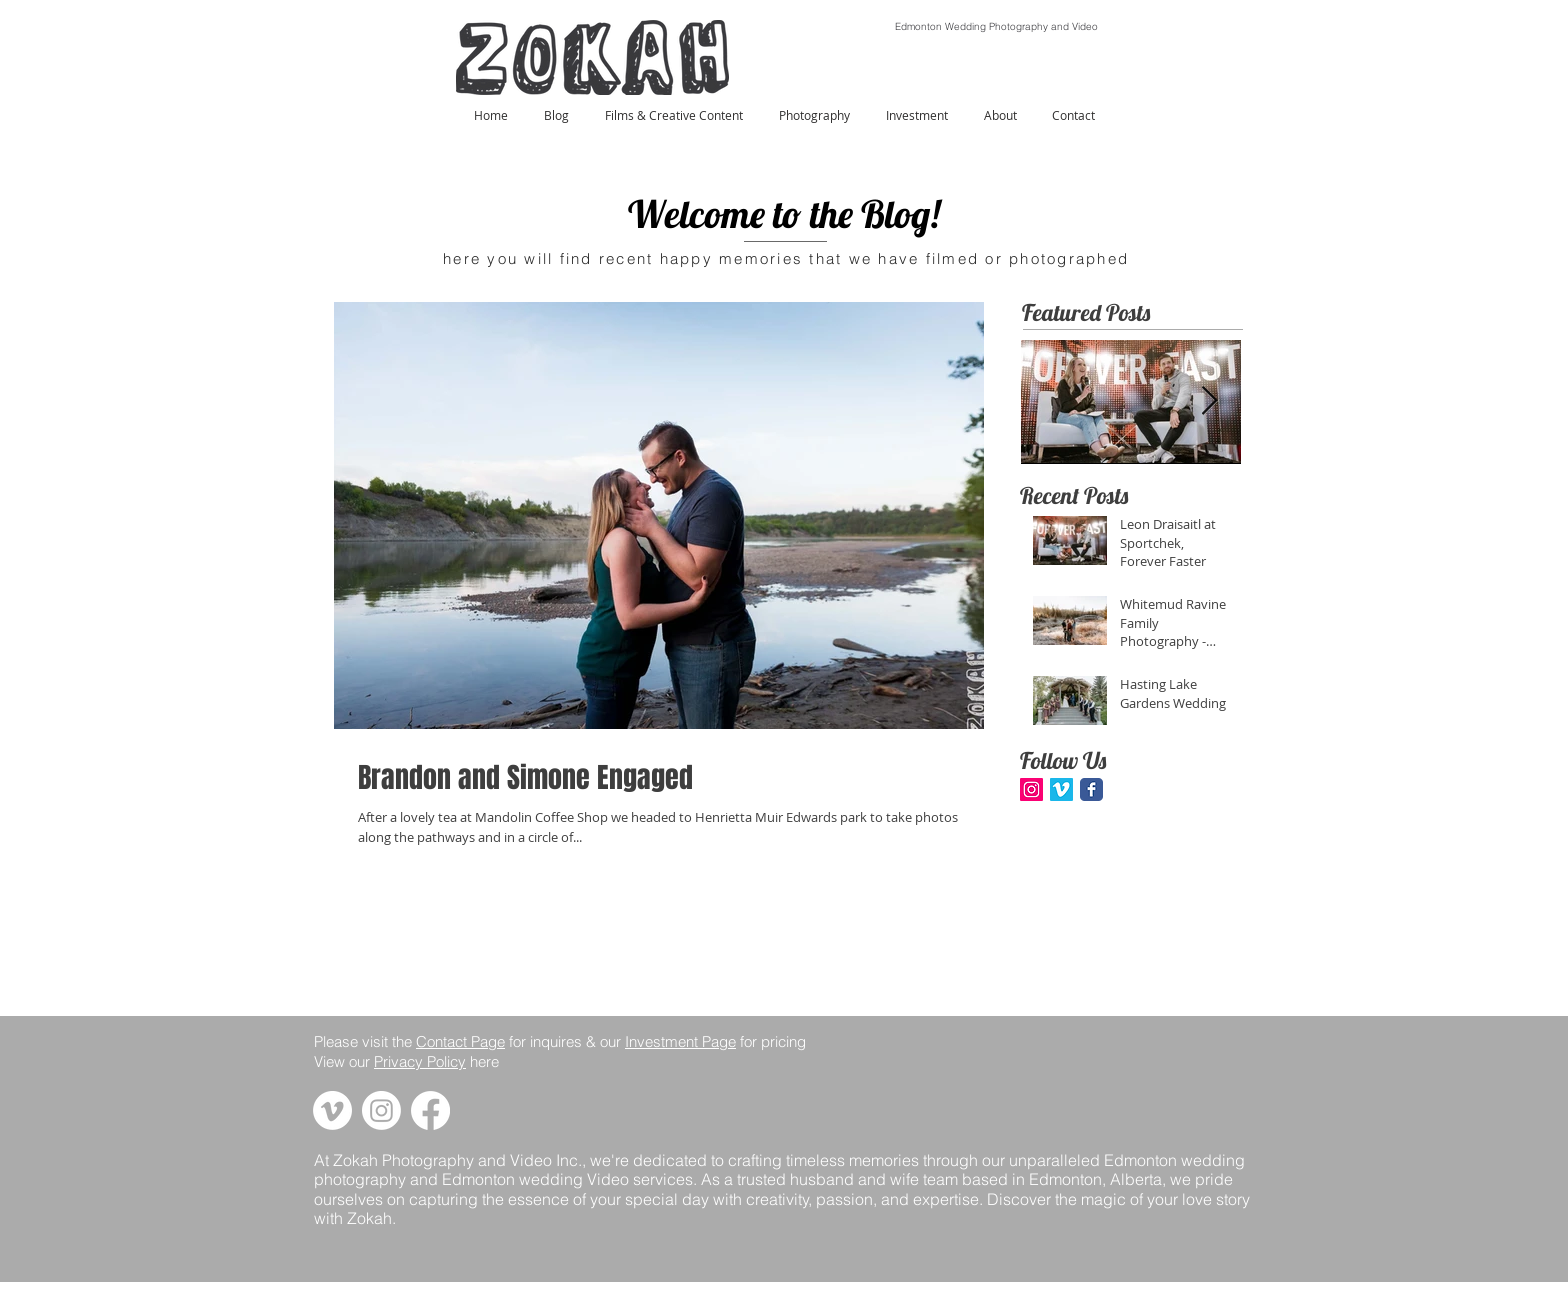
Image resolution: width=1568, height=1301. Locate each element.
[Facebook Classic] (1091, 789)
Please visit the (365, 1041)
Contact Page (460, 1041)
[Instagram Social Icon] (1031, 789)
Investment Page (680, 1041)
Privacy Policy (420, 1061)
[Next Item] (1209, 402)
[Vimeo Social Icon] (1061, 789)
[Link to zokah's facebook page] (430, 1110)
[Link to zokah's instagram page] (381, 1110)
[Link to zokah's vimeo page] (332, 1110)
